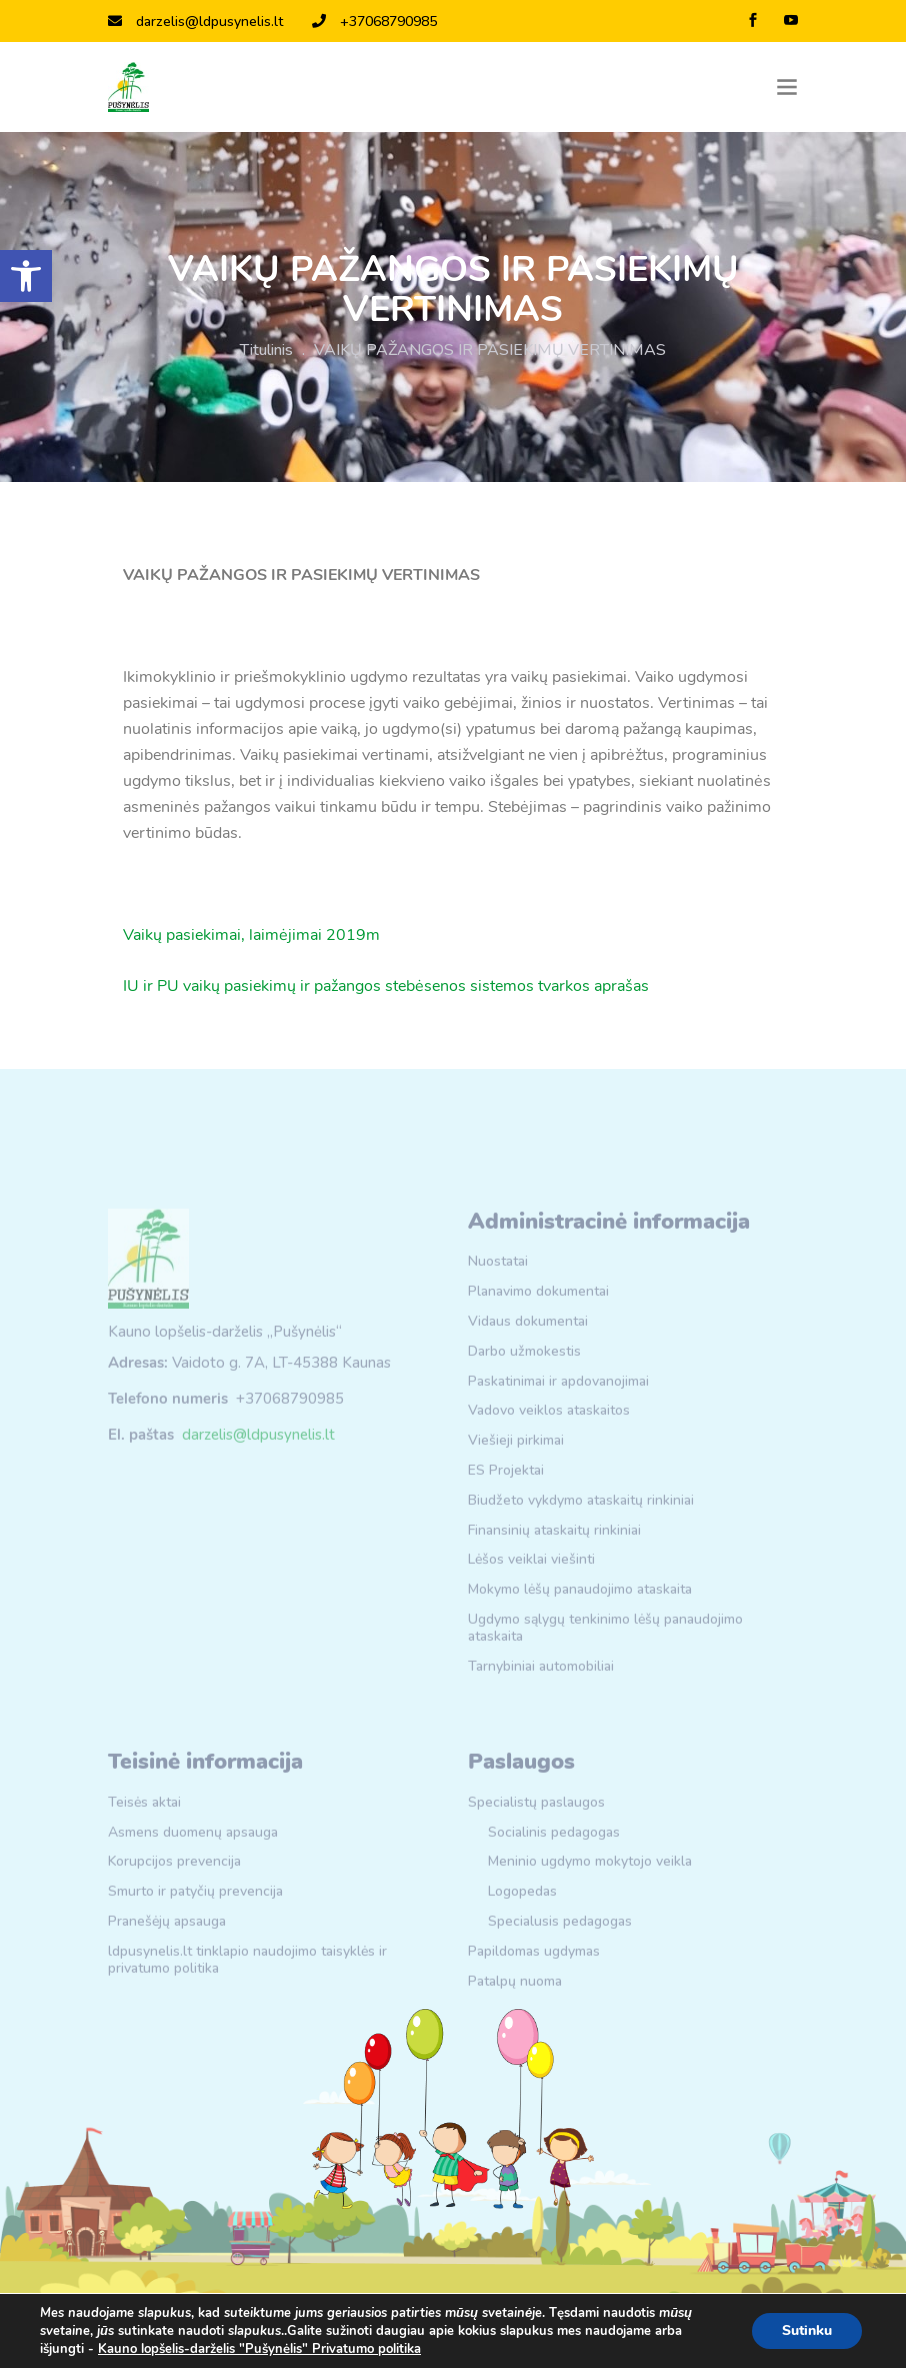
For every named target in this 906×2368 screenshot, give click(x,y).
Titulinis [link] (266, 350)
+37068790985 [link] (374, 21)
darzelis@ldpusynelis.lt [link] (195, 21)
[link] (26, 276)
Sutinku (807, 2330)
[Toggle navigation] (787, 87)
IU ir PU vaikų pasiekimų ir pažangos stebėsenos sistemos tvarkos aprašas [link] (386, 986)
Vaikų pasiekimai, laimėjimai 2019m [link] (251, 935)
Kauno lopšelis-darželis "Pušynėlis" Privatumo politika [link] (259, 2349)
